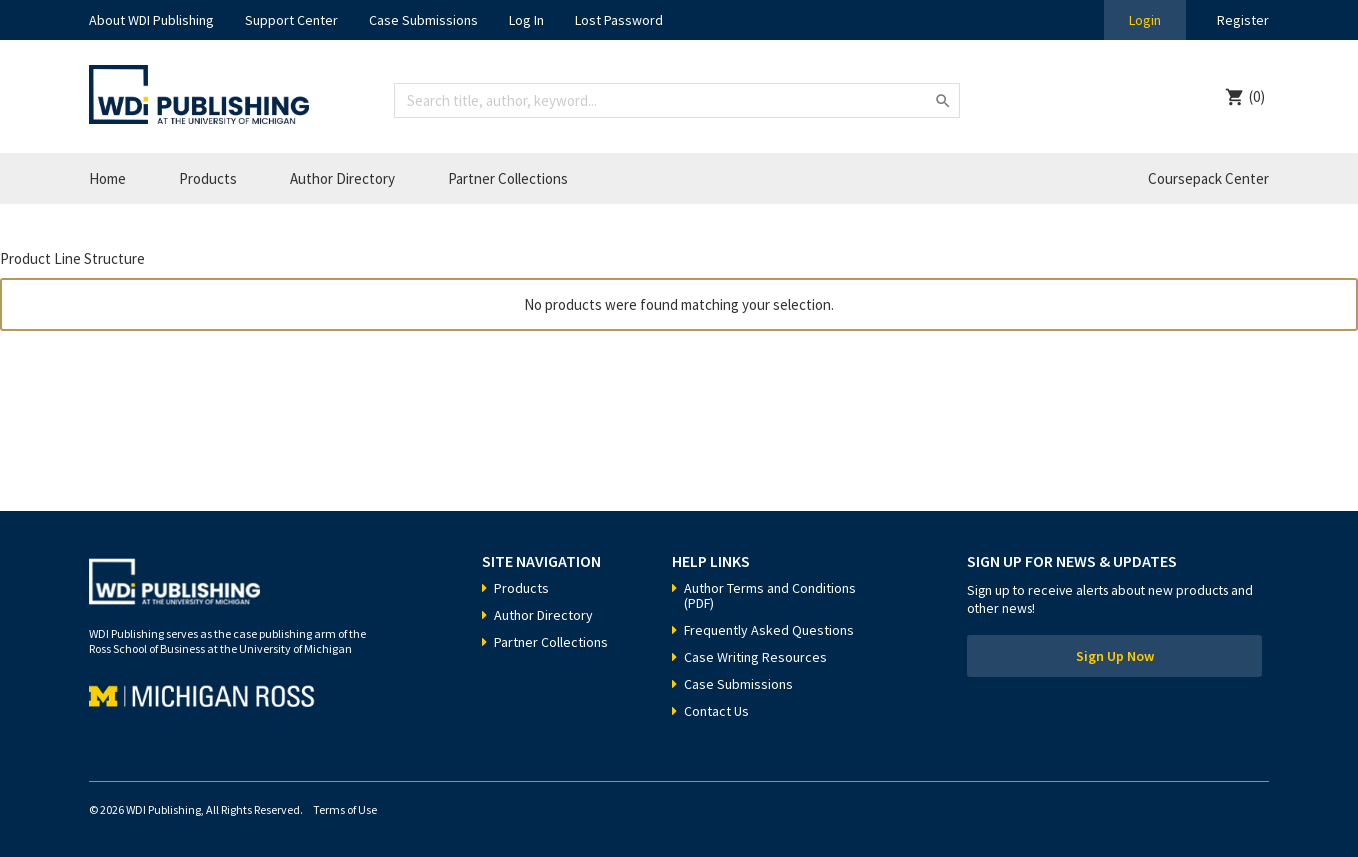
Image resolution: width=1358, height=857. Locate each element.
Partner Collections (508, 178)
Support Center (291, 20)
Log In (526, 20)
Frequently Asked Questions (769, 630)
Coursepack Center (1208, 178)
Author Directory (342, 178)
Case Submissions (423, 20)
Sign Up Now (1115, 656)
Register (1243, 20)
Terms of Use (345, 809)
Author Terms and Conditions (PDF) (770, 595)
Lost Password (619, 20)
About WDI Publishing (151, 20)
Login (1145, 20)
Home (107, 178)
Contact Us (716, 711)
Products (208, 178)
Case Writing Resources (755, 657)
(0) (1257, 96)
